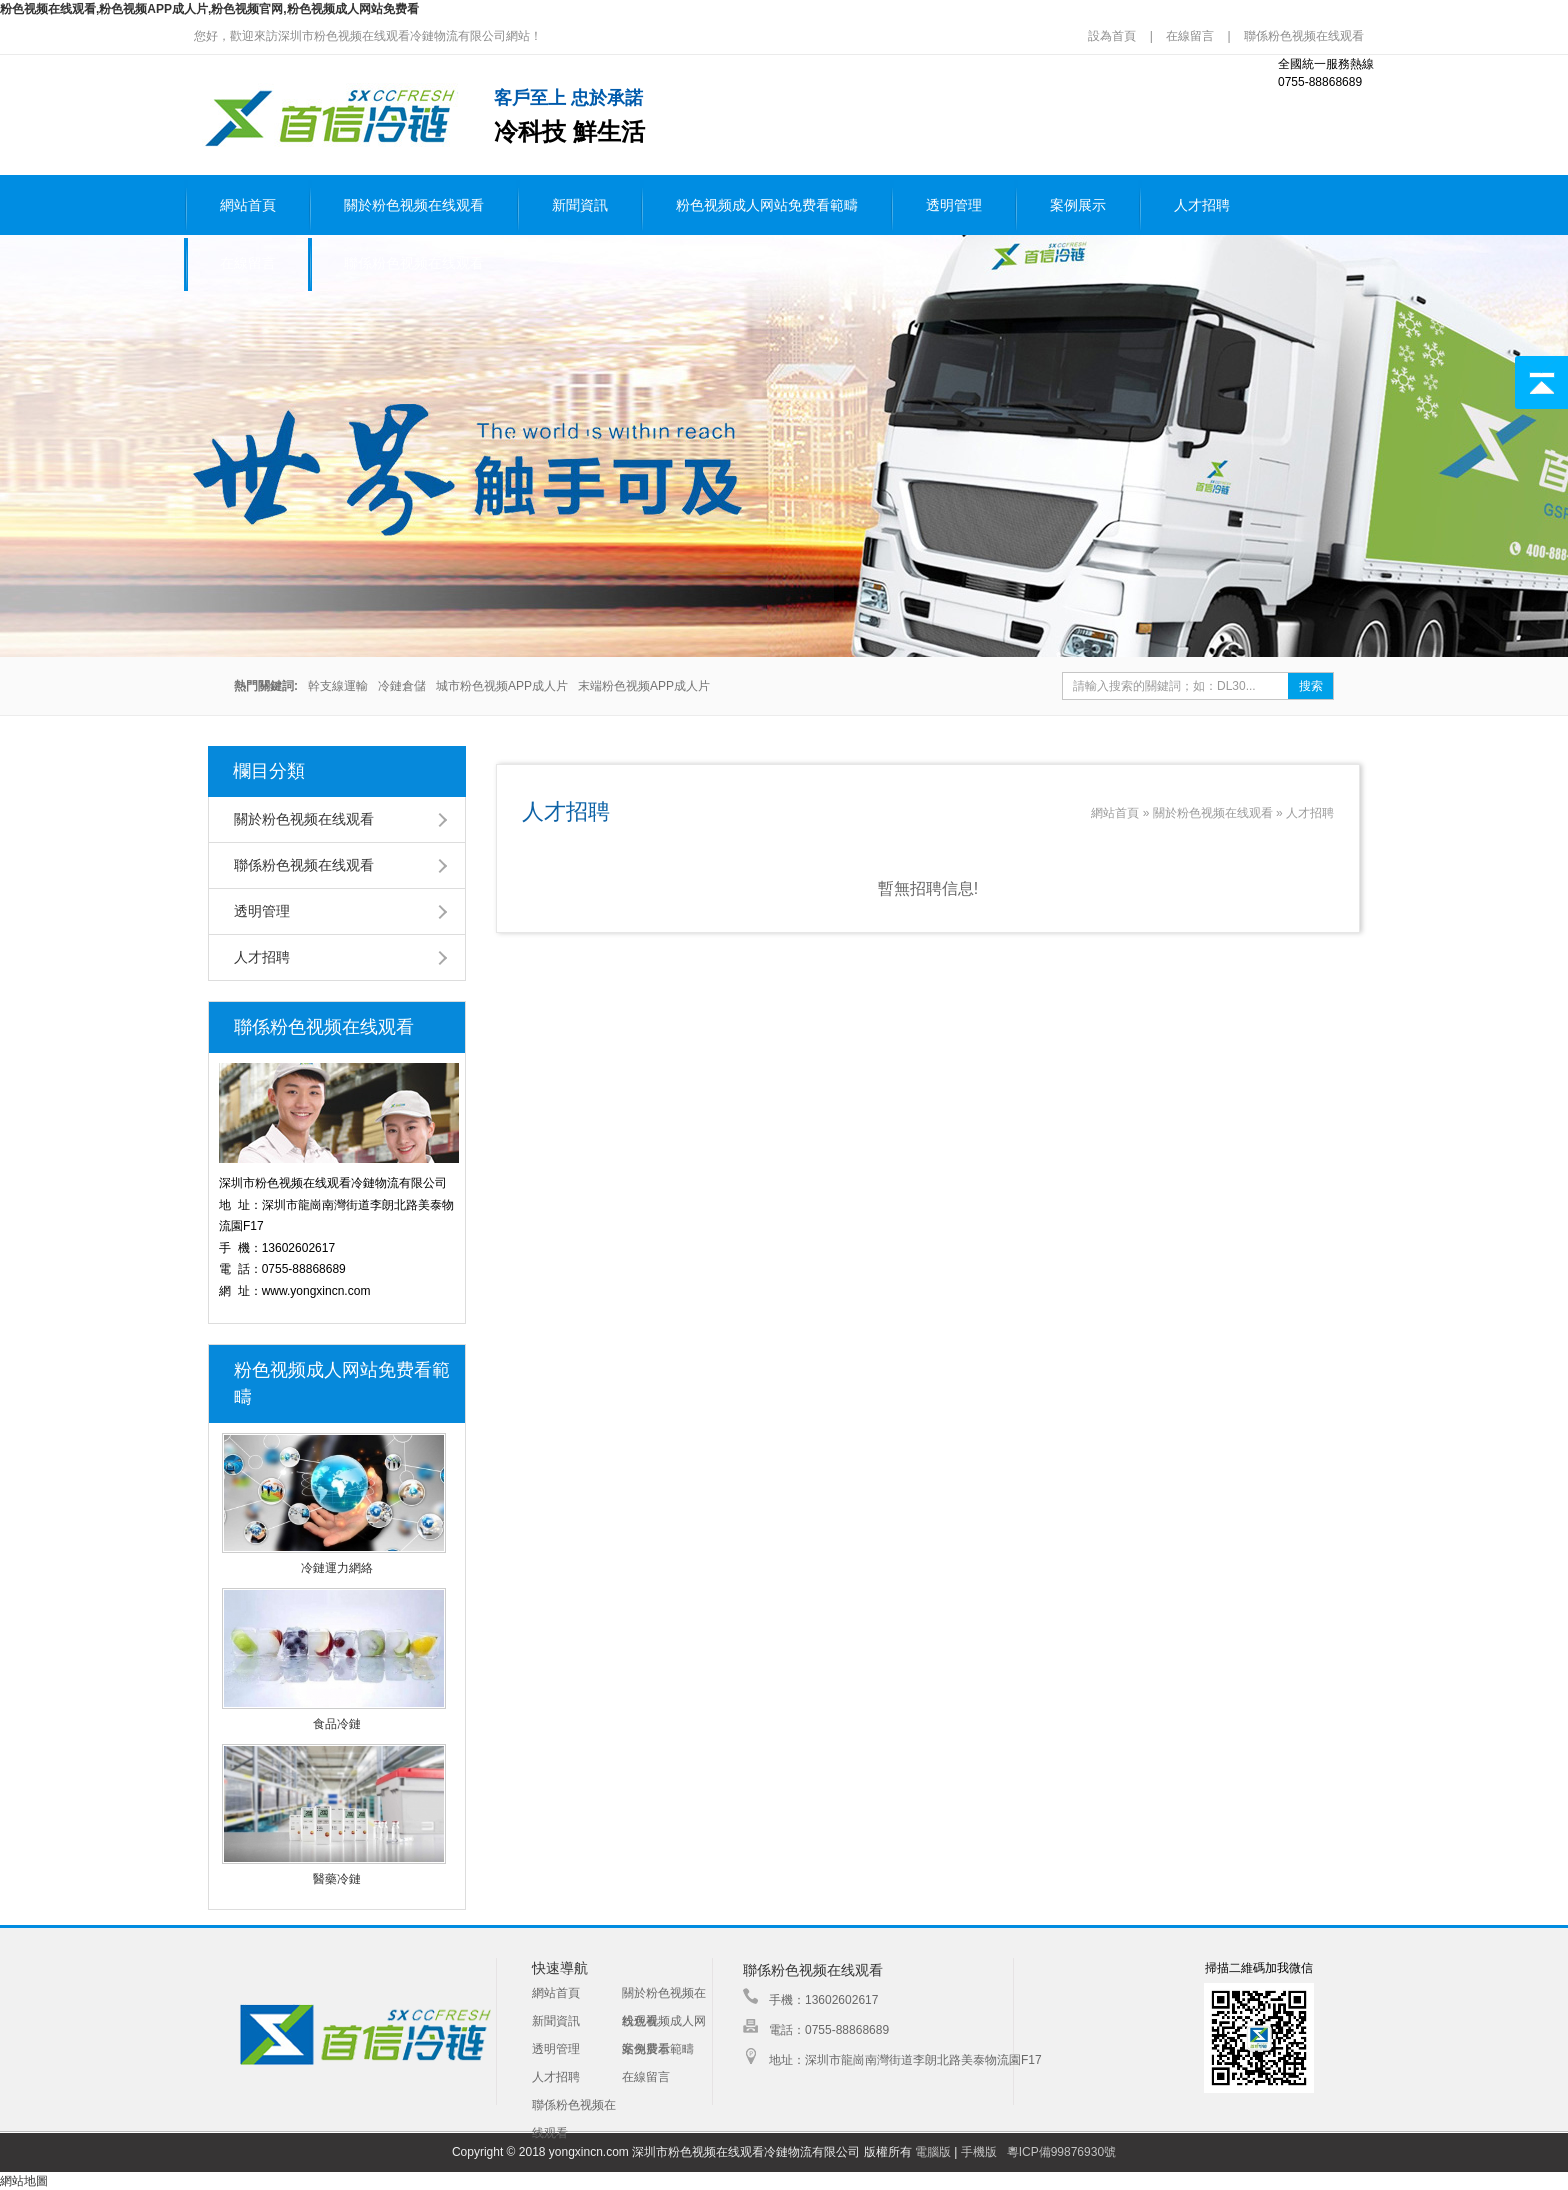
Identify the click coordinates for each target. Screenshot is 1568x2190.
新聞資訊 (580, 205)
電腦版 (933, 2152)
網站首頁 (248, 205)
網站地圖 (24, 2181)
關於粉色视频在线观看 (414, 205)
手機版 (979, 2152)
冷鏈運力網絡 (337, 1568)
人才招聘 (1202, 205)
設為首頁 (1113, 36)
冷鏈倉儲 (402, 686)
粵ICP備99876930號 (1061, 2152)
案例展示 (1078, 205)
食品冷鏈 (337, 1724)
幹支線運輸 (338, 686)
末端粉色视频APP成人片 (644, 686)
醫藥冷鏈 (337, 1879)
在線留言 (1190, 36)
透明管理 (954, 205)
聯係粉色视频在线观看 (1304, 36)
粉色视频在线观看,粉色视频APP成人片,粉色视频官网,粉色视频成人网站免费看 (209, 9)
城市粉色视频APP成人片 (502, 686)
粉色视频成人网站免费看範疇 (767, 205)
